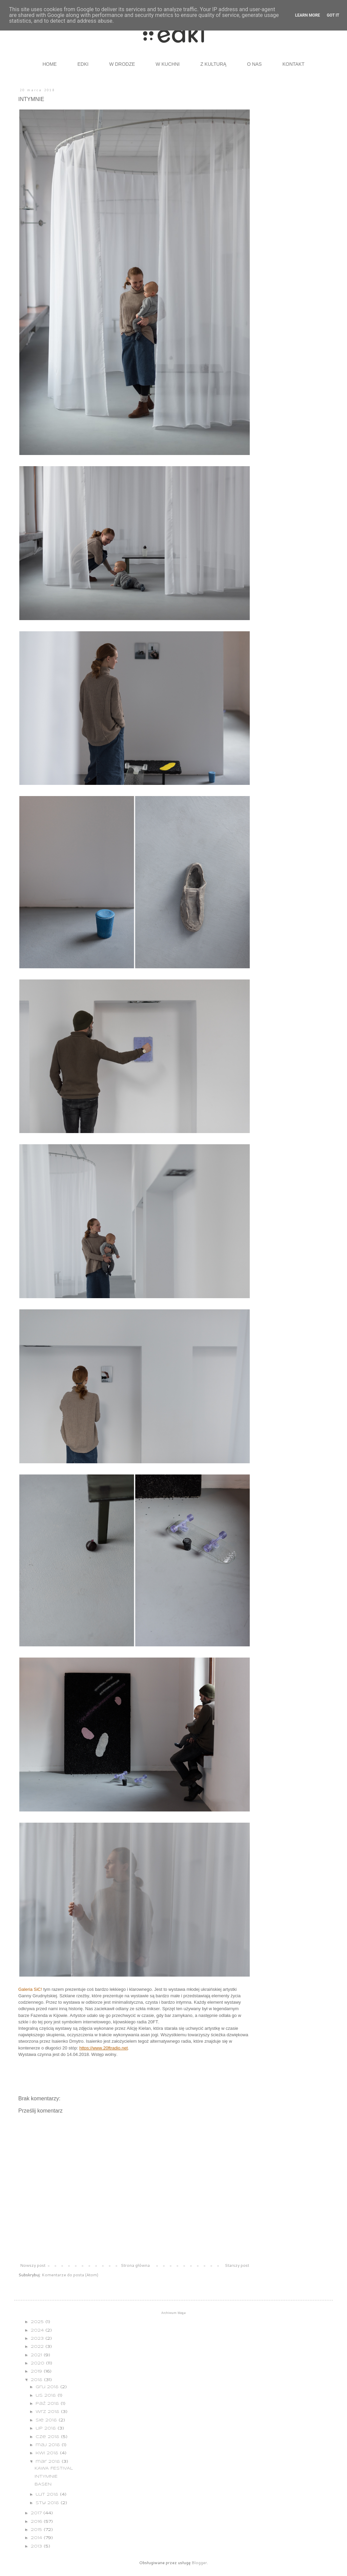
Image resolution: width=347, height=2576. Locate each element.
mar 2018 (49, 2461)
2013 (37, 2546)
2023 (38, 2338)
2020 (38, 2363)
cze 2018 (48, 2437)
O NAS (254, 64)
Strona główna (135, 2265)
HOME (49, 64)
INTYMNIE (46, 2476)
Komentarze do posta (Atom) (70, 2275)
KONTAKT (293, 64)
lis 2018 (47, 2395)
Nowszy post (32, 2265)
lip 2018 (47, 2428)
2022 (38, 2347)
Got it (333, 15)
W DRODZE (122, 64)
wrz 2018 (48, 2412)
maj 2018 (49, 2445)
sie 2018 (47, 2420)
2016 (37, 2521)
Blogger (199, 2562)
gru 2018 (48, 2387)
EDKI (82, 64)
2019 (37, 2371)
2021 (37, 2355)
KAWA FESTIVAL (54, 2468)
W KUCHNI (168, 64)
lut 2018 (48, 2494)
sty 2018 (48, 2503)
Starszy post (237, 2265)
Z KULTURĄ (213, 64)
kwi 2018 (48, 2453)
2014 (37, 2538)
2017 (37, 2513)
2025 (38, 2322)
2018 (37, 2380)
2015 (37, 2530)
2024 (38, 2330)
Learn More (307, 15)
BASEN (43, 2484)
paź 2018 (48, 2403)
